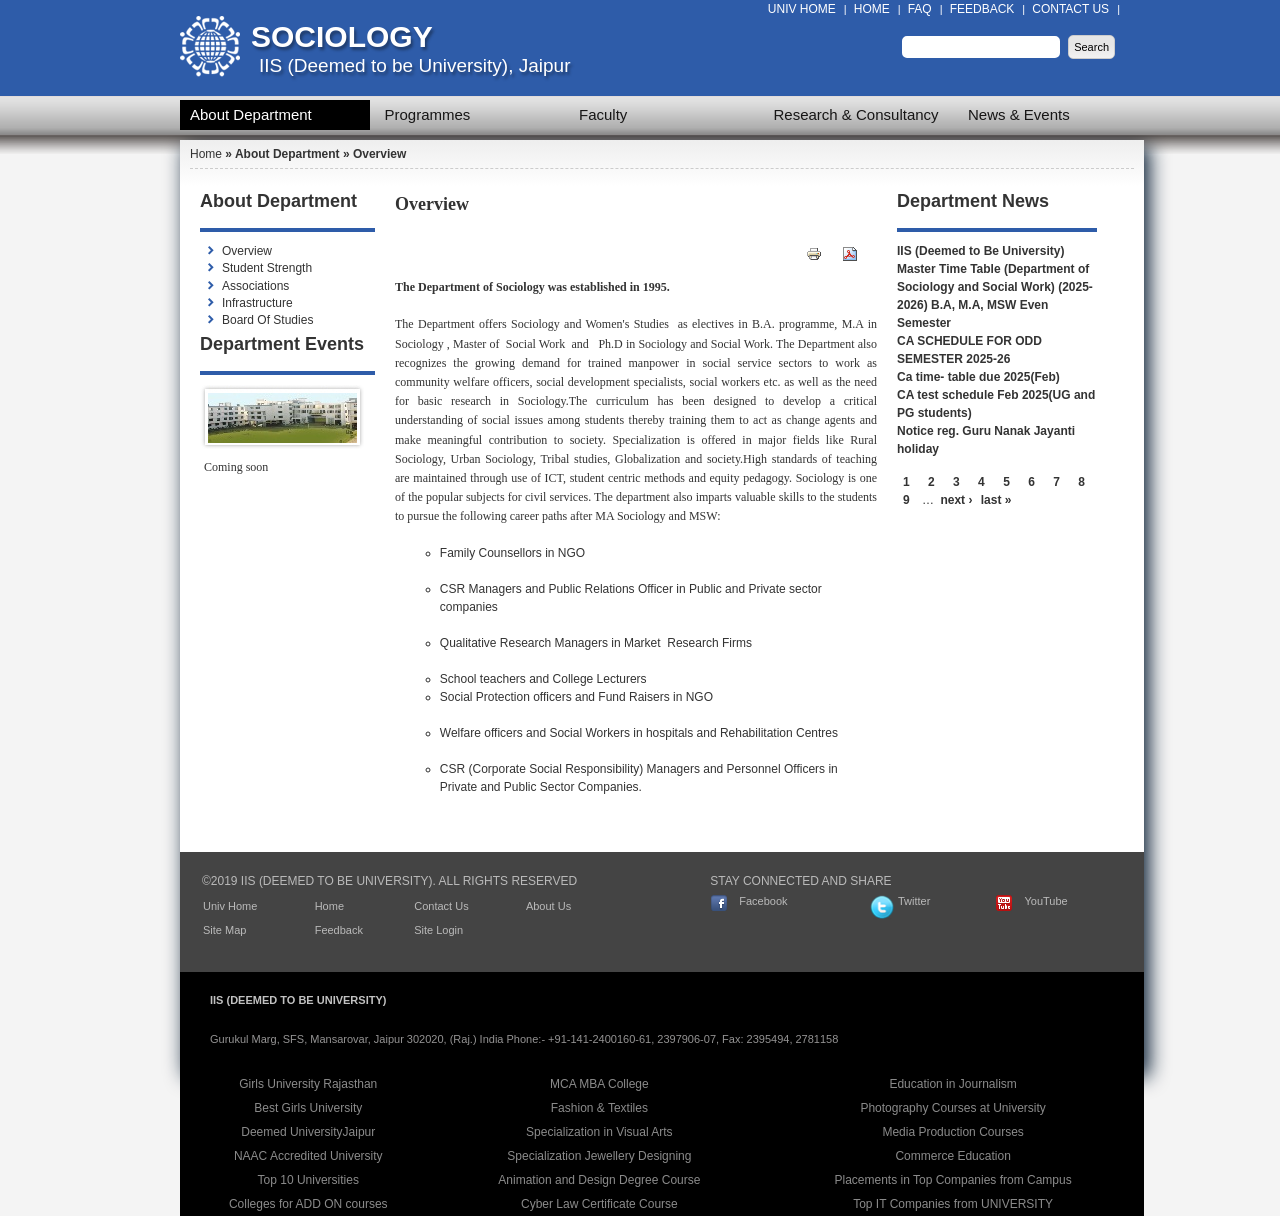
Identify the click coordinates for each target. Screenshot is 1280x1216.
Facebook (763, 901)
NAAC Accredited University (308, 1156)
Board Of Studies (267, 320)
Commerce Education (952, 1156)
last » (996, 500)
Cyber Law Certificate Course (599, 1204)
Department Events (282, 344)
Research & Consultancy (856, 114)
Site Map (224, 930)
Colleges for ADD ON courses (308, 1204)
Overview (247, 251)
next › (956, 500)
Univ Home (802, 9)
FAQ (920, 9)
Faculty (603, 114)
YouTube (1045, 901)
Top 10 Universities (308, 1180)
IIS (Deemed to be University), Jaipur (415, 65)
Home (872, 9)
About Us (548, 906)
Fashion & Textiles (599, 1108)
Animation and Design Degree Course (599, 1180)
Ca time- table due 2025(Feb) (978, 377)
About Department (251, 114)
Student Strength (267, 268)
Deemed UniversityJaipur (308, 1132)
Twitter (914, 901)
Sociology (342, 36)
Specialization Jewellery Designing (599, 1156)
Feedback (982, 9)
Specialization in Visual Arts (599, 1132)
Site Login (438, 930)
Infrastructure (257, 303)
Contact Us (1070, 9)
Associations (255, 286)
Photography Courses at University (952, 1108)
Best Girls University (308, 1108)
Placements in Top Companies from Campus (953, 1180)
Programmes (428, 114)
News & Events (1019, 114)
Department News (973, 201)
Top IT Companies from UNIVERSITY (953, 1204)
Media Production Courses (952, 1132)
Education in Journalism (952, 1084)
